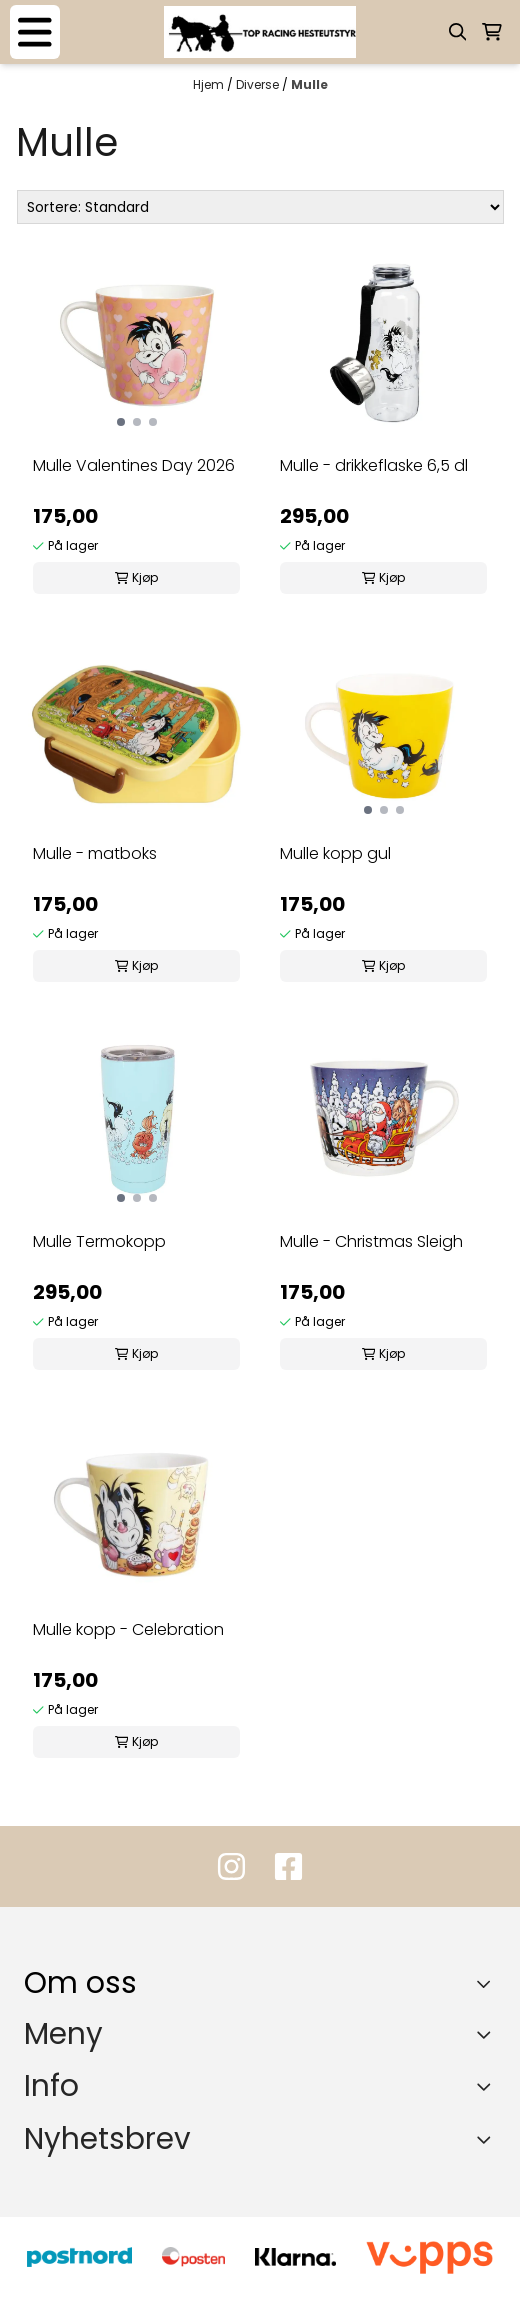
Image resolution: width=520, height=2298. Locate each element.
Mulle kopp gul (335, 853)
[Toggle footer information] (488, 1983)
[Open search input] (458, 32)
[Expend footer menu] (488, 2034)
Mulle (309, 84)
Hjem (210, 84)
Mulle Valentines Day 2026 (134, 465)
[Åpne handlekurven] (492, 32)
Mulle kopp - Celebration (128, 1629)
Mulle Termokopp (99, 1241)
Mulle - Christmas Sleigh (371, 1241)
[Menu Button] (35, 32)
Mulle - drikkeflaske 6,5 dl (374, 465)
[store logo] (260, 32)
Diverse (259, 84)
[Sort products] (260, 207)
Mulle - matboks (95, 853)
